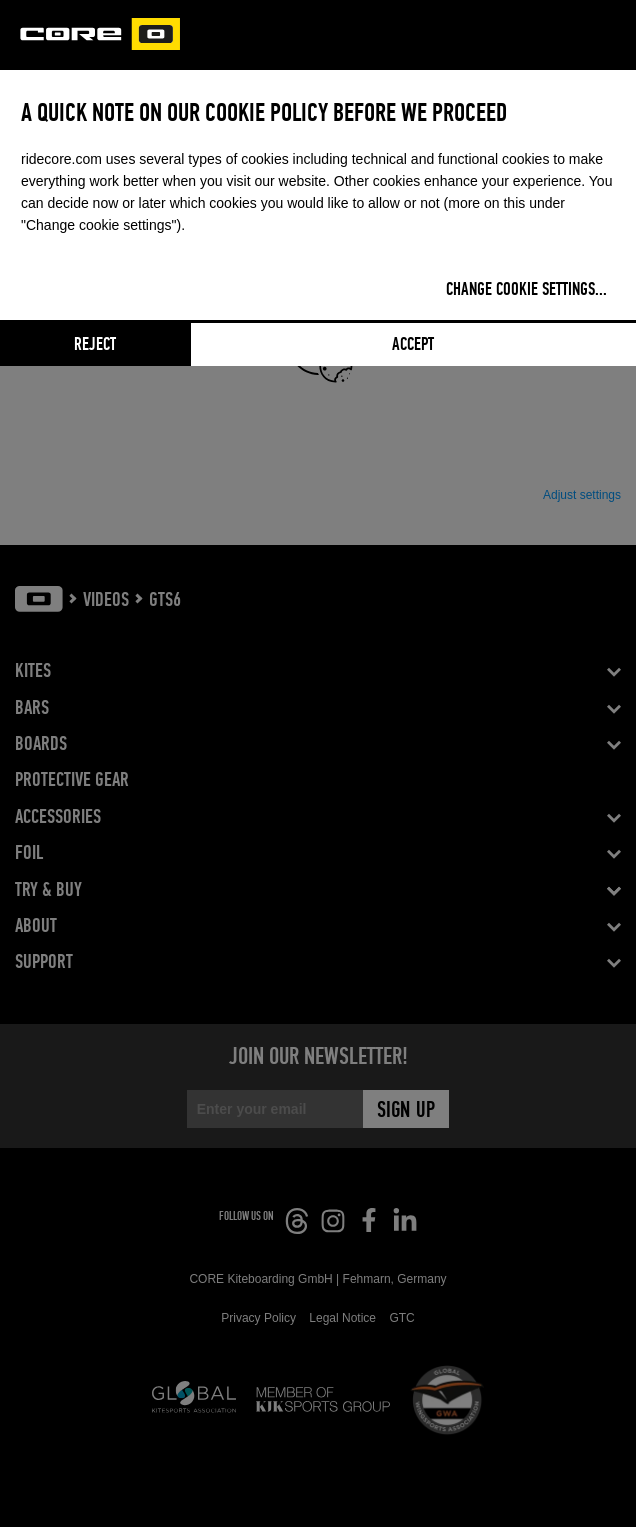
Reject (95, 345)
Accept (413, 345)
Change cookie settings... (526, 290)
